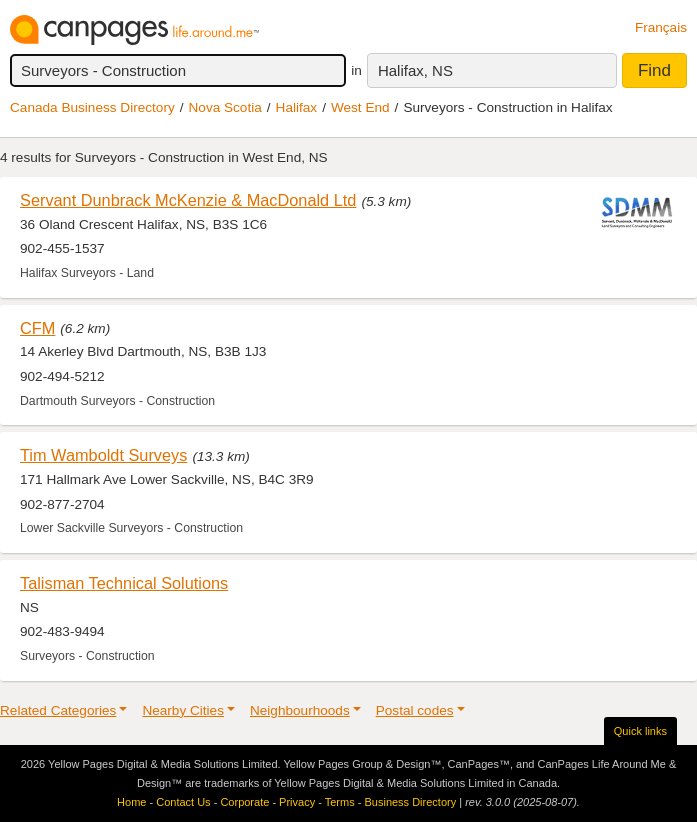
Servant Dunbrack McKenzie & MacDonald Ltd (188, 200)
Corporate (244, 802)
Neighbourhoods (300, 710)
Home (131, 802)
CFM (37, 328)
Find (654, 70)
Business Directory (410, 802)
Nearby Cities (183, 710)
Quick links (640, 731)
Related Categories (58, 710)
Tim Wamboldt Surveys (103, 455)
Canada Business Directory (92, 107)
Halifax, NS (415, 70)
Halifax (297, 107)
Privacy (297, 802)
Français (661, 27)
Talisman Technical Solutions (124, 583)
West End (360, 107)
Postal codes (415, 710)
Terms (340, 802)
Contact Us (183, 802)
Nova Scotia (225, 107)
